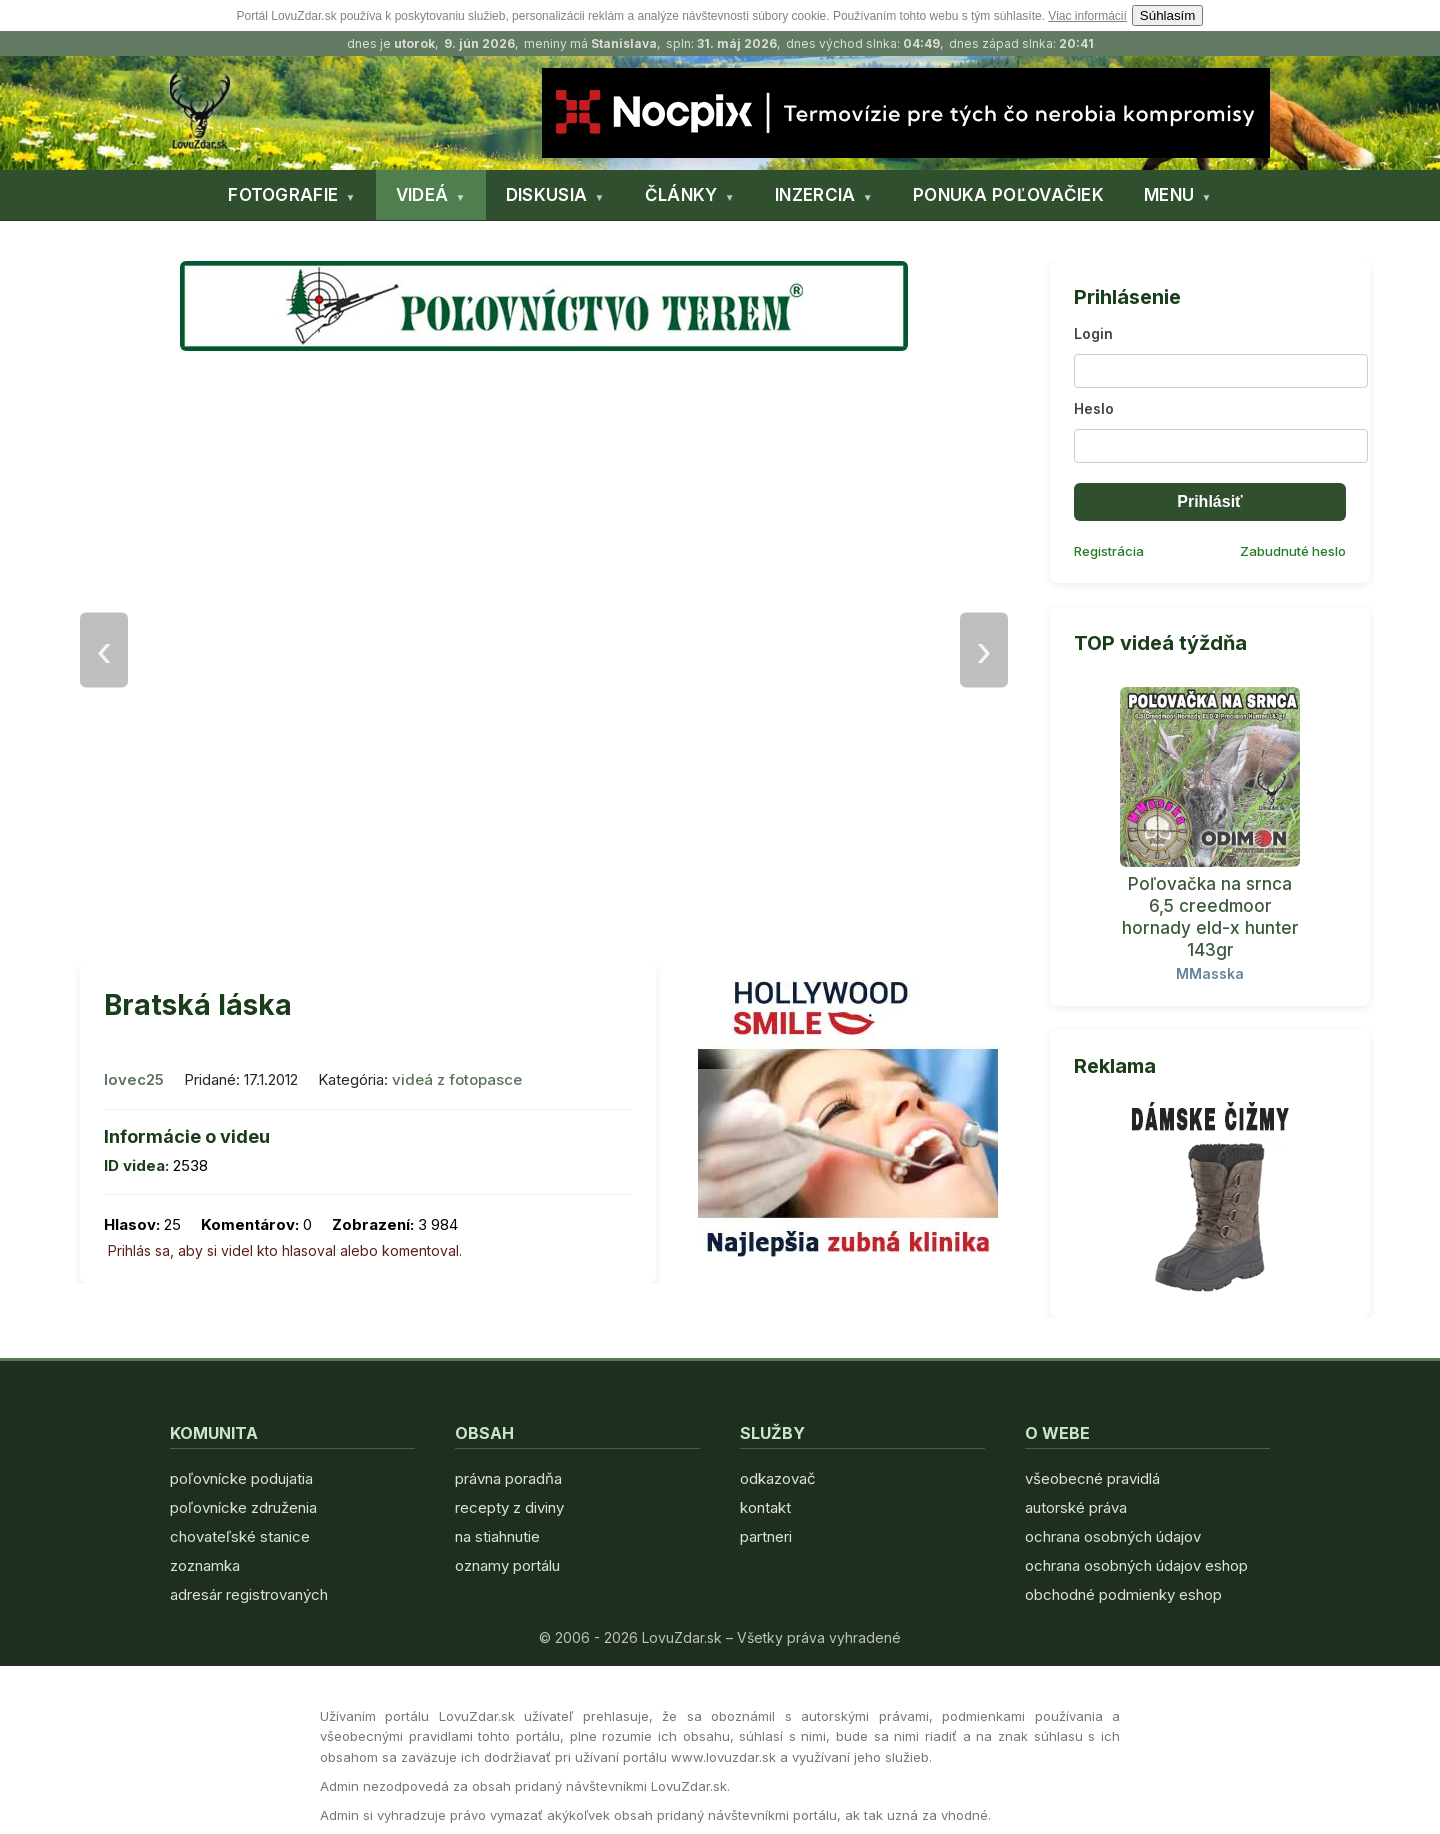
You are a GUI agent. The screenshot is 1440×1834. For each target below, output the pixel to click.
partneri (766, 1536)
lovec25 (134, 1079)
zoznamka (205, 1565)
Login (1093, 333)
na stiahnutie (497, 1536)
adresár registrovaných (249, 1594)
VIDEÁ (422, 195)
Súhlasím (1168, 15)
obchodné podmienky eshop (1123, 1594)
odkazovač (778, 1478)
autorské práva (1076, 1507)
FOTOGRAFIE (283, 195)
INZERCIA (815, 195)
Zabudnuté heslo (1293, 551)
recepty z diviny (509, 1507)
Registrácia (1109, 551)
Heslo (1094, 408)
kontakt (765, 1507)
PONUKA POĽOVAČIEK (1008, 195)
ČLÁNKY (681, 195)
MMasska (1210, 973)
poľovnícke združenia (243, 1507)
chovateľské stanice (240, 1536)
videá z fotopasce (457, 1079)
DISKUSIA (546, 195)
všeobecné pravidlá (1092, 1478)
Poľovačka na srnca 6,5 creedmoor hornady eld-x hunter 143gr (1210, 917)
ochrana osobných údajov (1113, 1536)
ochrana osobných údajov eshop (1136, 1565)
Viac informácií (1087, 16)
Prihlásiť (1209, 501)
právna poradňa (508, 1478)
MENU (1169, 195)
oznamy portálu (507, 1565)
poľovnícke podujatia (241, 1478)
